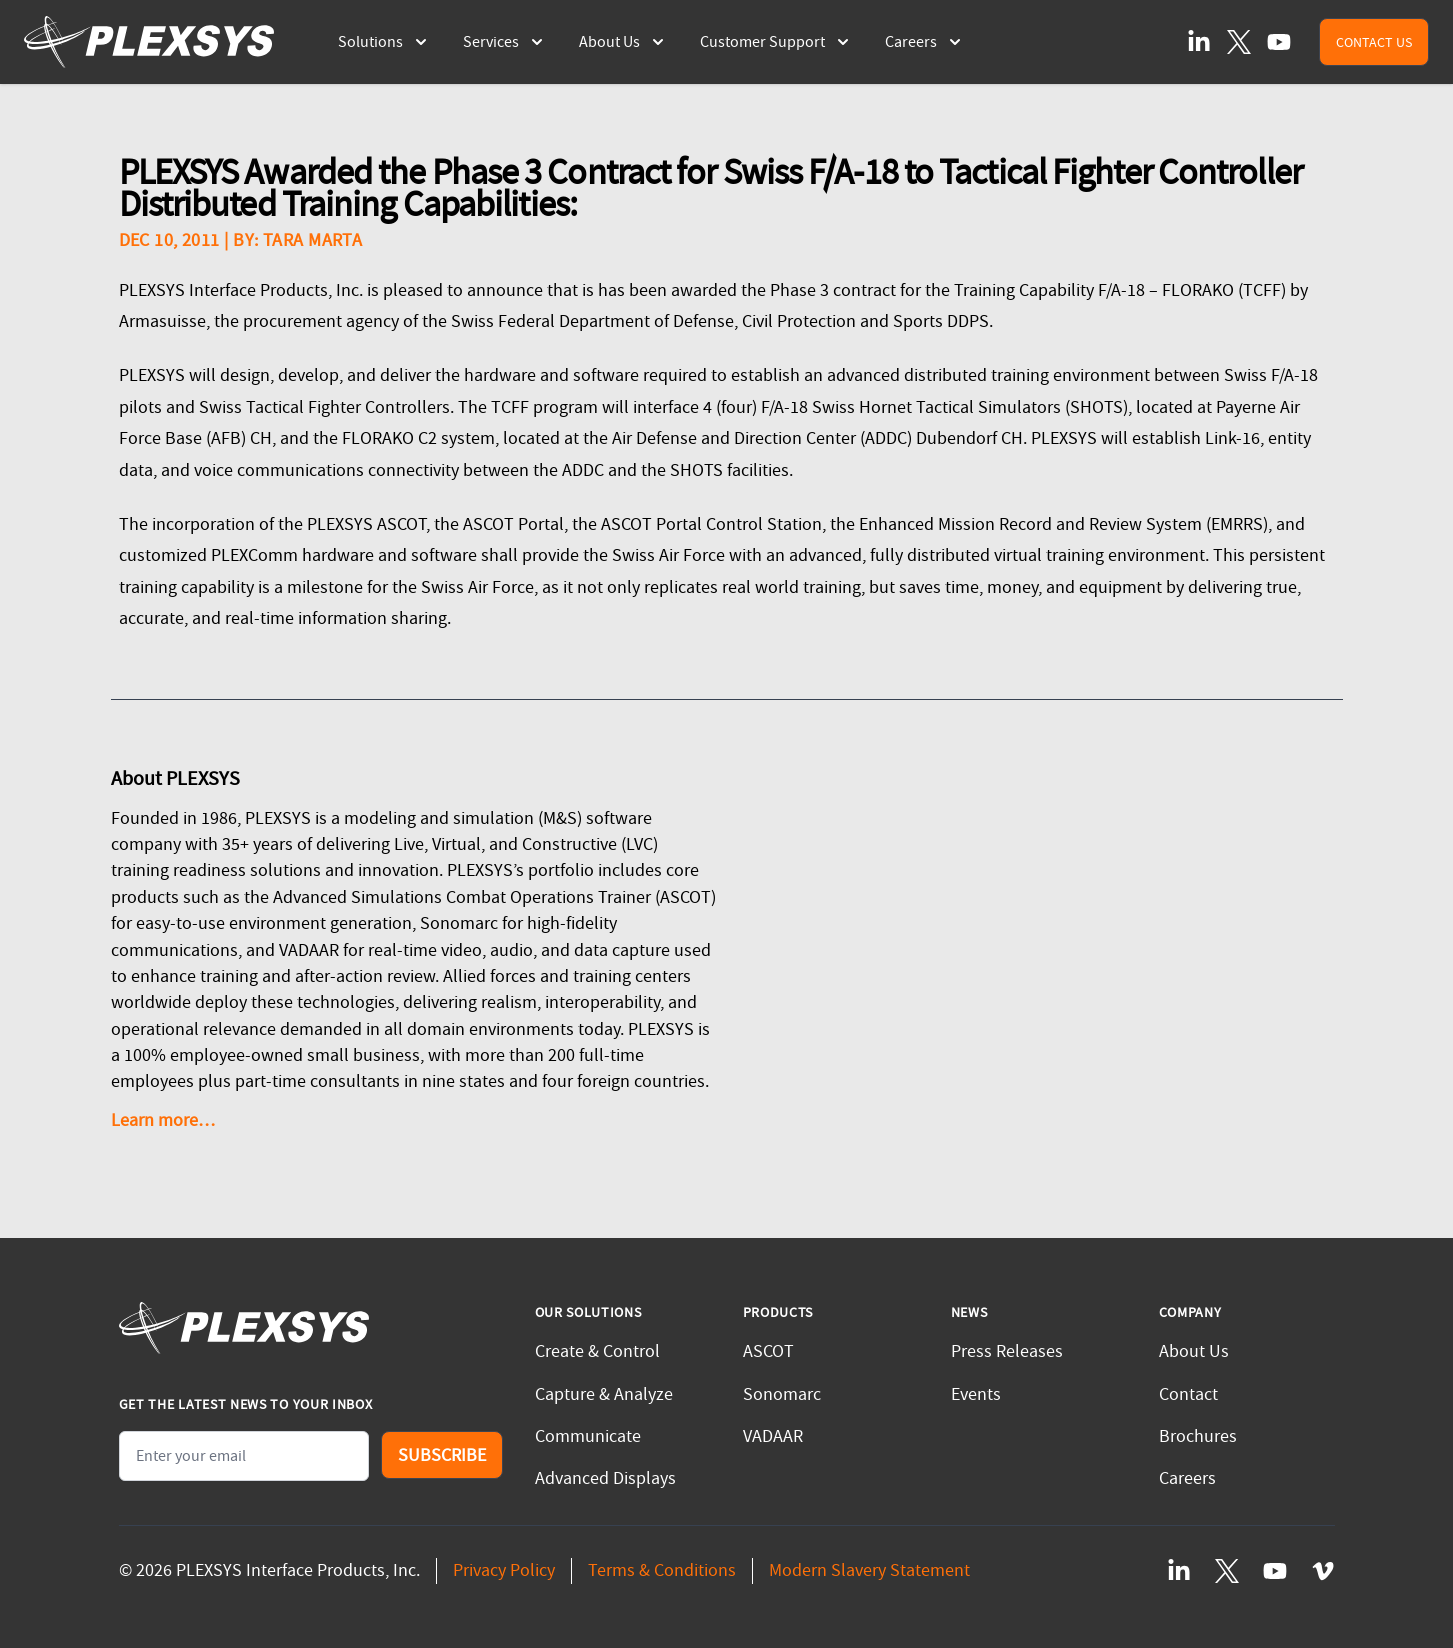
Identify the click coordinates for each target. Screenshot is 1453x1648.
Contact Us (1374, 42)
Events (976, 1394)
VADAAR (773, 1436)
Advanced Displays (605, 1478)
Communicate (588, 1436)
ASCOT (768, 1351)
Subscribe (442, 1455)
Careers (1187, 1478)
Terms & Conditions (662, 1570)
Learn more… (163, 1120)
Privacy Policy (504, 1570)
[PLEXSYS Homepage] (149, 42)
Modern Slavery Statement (869, 1570)
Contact (1188, 1394)
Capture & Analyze (604, 1394)
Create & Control (597, 1351)
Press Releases (1007, 1351)
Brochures (1198, 1436)
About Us (1194, 1351)
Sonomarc (782, 1394)
